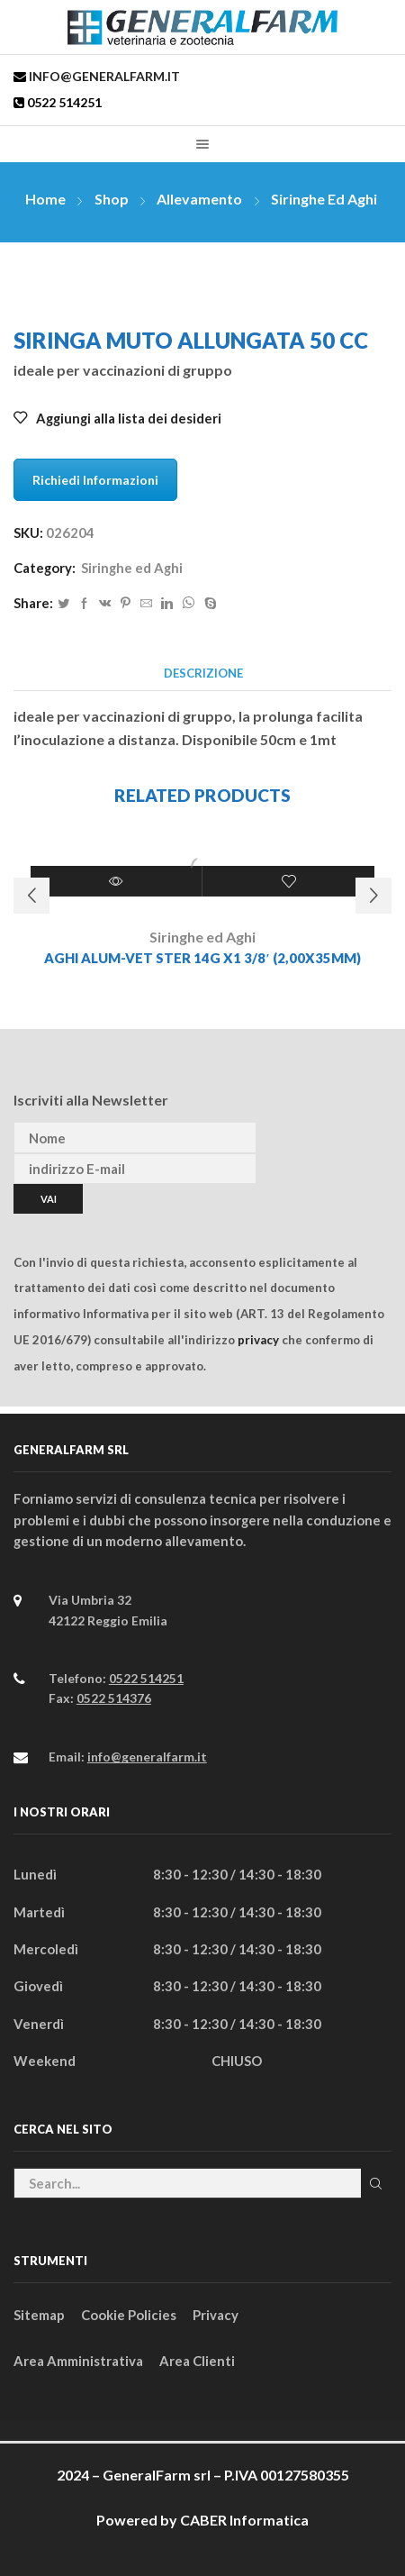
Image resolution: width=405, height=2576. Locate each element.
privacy (258, 1340)
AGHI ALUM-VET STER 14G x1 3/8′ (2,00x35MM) (202, 958)
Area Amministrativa (78, 2361)
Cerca (376, 2183)
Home (45, 198)
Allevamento (199, 198)
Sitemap (39, 2315)
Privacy (215, 2315)
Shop (111, 198)
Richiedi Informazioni (95, 479)
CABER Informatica (244, 2519)
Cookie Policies (128, 2315)
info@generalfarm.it (103, 76)
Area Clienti (197, 2361)
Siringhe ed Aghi (324, 198)
